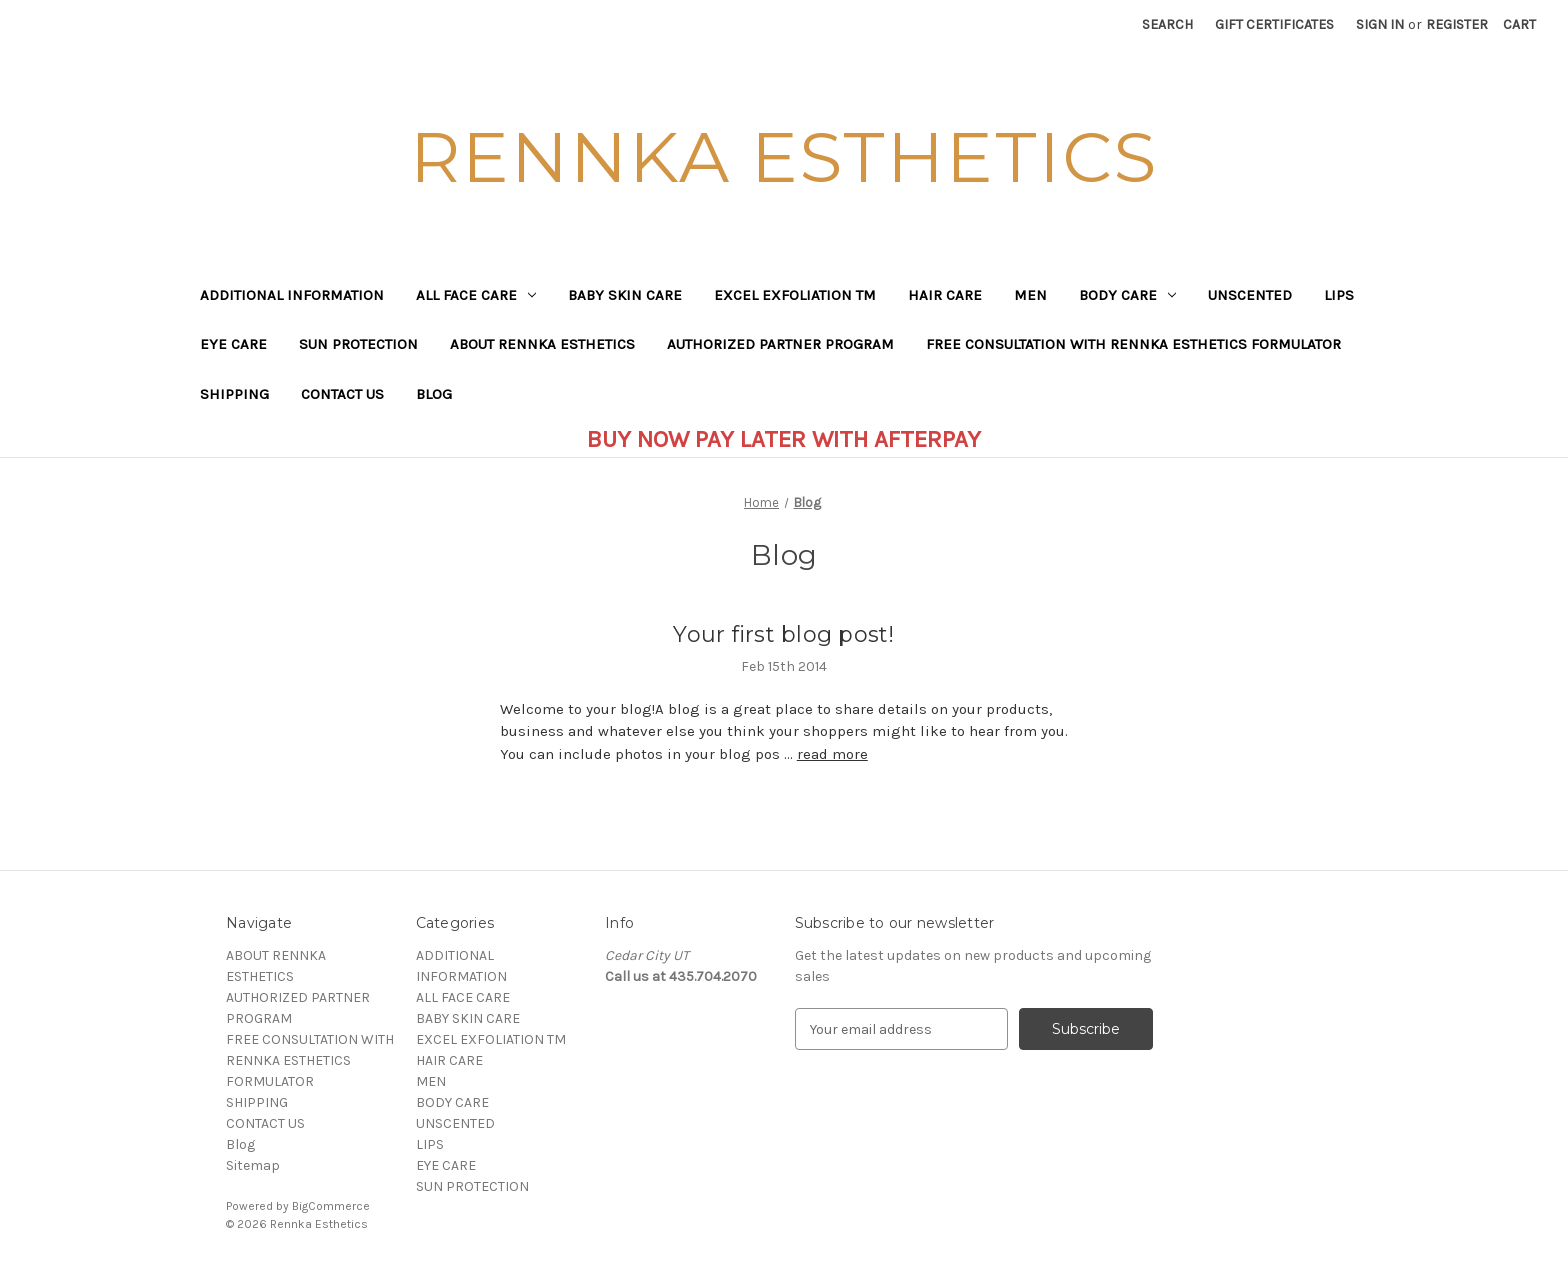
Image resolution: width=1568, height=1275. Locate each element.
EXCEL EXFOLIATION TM (795, 295)
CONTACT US (342, 394)
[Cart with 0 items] (1519, 24)
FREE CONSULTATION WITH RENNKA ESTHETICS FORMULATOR (1133, 344)
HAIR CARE (945, 295)
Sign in (1380, 24)
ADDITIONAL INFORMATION (292, 295)
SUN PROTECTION (358, 344)
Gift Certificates (1274, 24)
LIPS (1339, 295)
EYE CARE (233, 344)
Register (1457, 24)
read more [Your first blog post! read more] (832, 754)
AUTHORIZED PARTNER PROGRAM (780, 344)
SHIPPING (234, 394)
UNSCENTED (1250, 295)
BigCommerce (331, 1206)
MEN (1030, 295)
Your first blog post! (783, 634)
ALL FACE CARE (476, 295)
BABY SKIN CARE (625, 295)
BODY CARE (1127, 295)
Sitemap (253, 1165)
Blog (434, 394)
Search (1167, 24)
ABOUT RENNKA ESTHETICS (542, 344)
